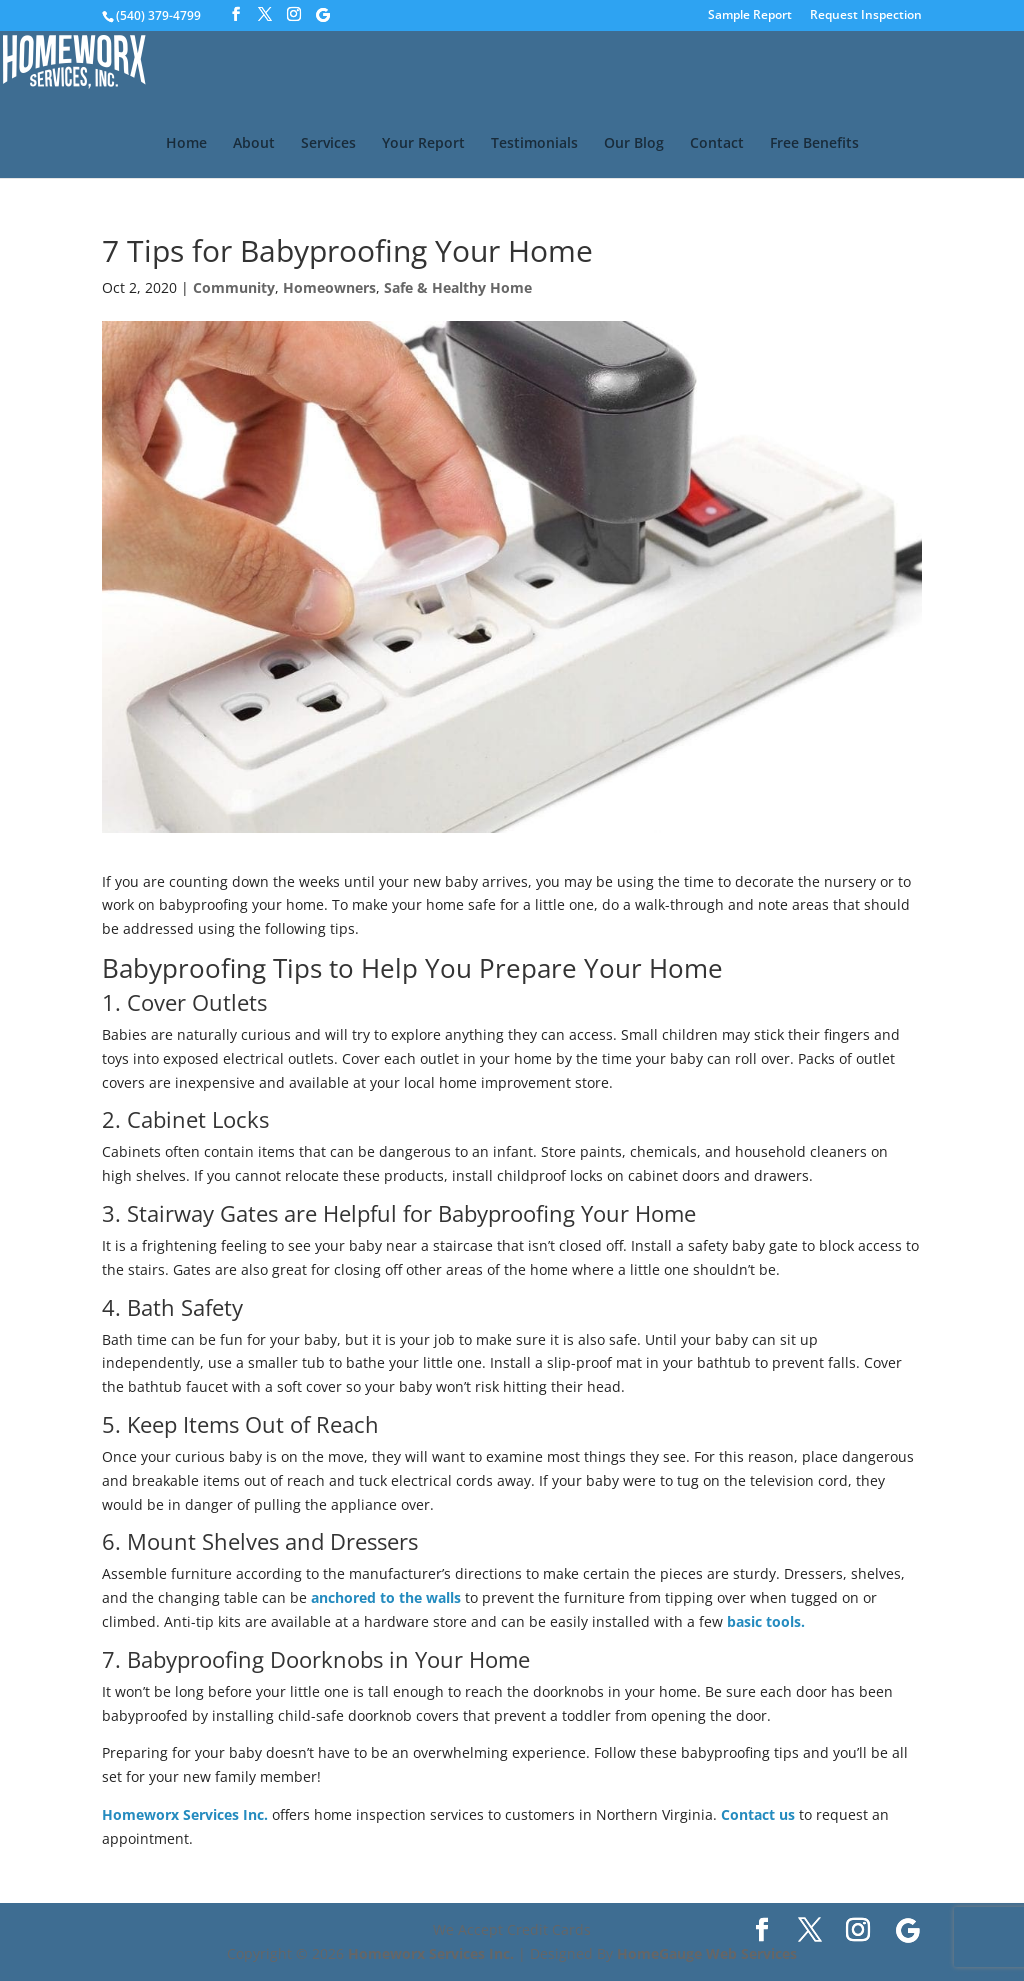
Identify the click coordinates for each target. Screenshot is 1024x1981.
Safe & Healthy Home (458, 287)
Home (186, 144)
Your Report (423, 144)
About (254, 144)
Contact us (758, 1814)
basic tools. (766, 1621)
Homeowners (329, 287)
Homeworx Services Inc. (185, 1814)
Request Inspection (866, 16)
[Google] (323, 15)
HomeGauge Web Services (707, 1953)
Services (328, 144)
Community (234, 287)
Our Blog (634, 144)
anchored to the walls (386, 1597)
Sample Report (750, 16)
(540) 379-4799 (158, 15)
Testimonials (534, 144)
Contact (717, 144)
